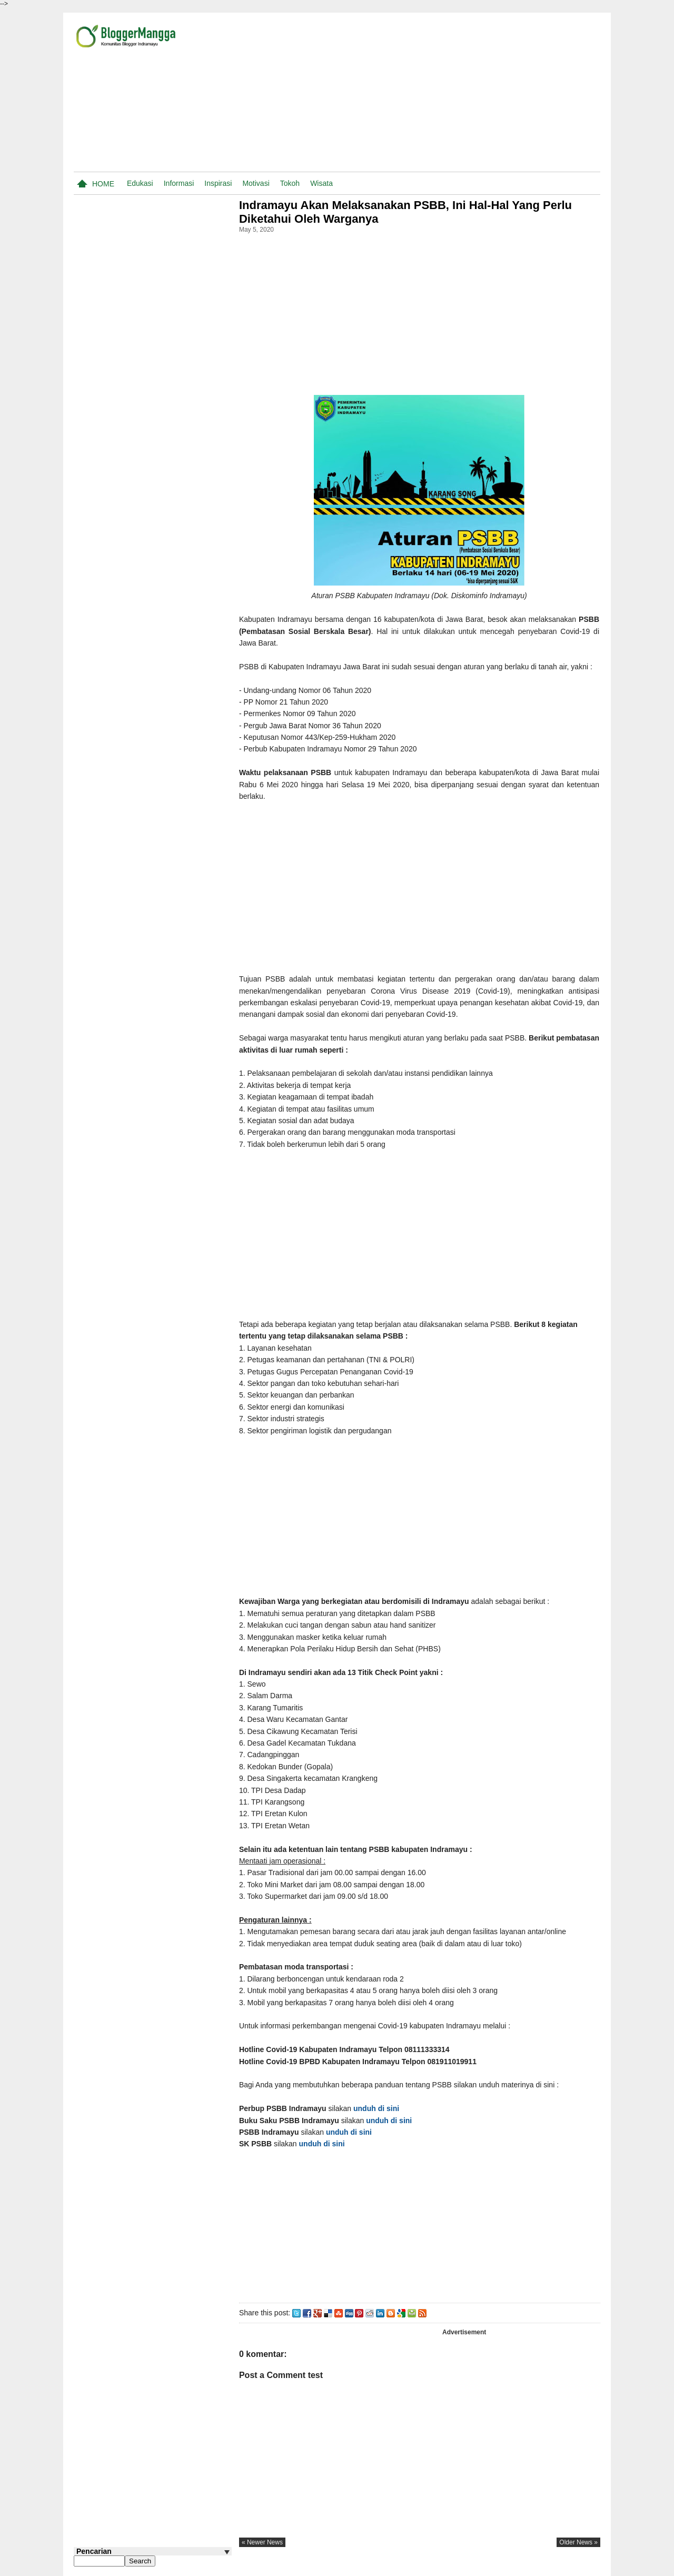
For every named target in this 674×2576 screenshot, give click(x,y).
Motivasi (255, 183)
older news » (578, 2542)
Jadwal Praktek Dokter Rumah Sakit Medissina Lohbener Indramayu (166, 782)
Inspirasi (218, 183)
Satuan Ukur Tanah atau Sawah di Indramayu (168, 617)
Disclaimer (480, 2567)
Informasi (179, 183)
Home (103, 184)
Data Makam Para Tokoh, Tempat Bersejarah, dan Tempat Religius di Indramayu (170, 949)
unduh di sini (380, 2108)
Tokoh (290, 183)
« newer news (265, 2542)
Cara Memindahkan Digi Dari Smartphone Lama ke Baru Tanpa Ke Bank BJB (173, 863)
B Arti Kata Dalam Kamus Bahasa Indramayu (170, 898)
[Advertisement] (477, 94)
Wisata (321, 183)
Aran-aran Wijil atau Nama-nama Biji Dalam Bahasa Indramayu (166, 702)
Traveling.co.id (575, 2567)
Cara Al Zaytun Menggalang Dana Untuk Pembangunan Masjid (169, 742)
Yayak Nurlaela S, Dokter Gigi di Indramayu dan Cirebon (170, 823)
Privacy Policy (525, 2567)
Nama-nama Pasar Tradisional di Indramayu (169, 657)
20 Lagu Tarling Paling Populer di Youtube (164, 577)
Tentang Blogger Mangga (420, 2567)
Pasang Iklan (357, 2567)
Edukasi (140, 183)
